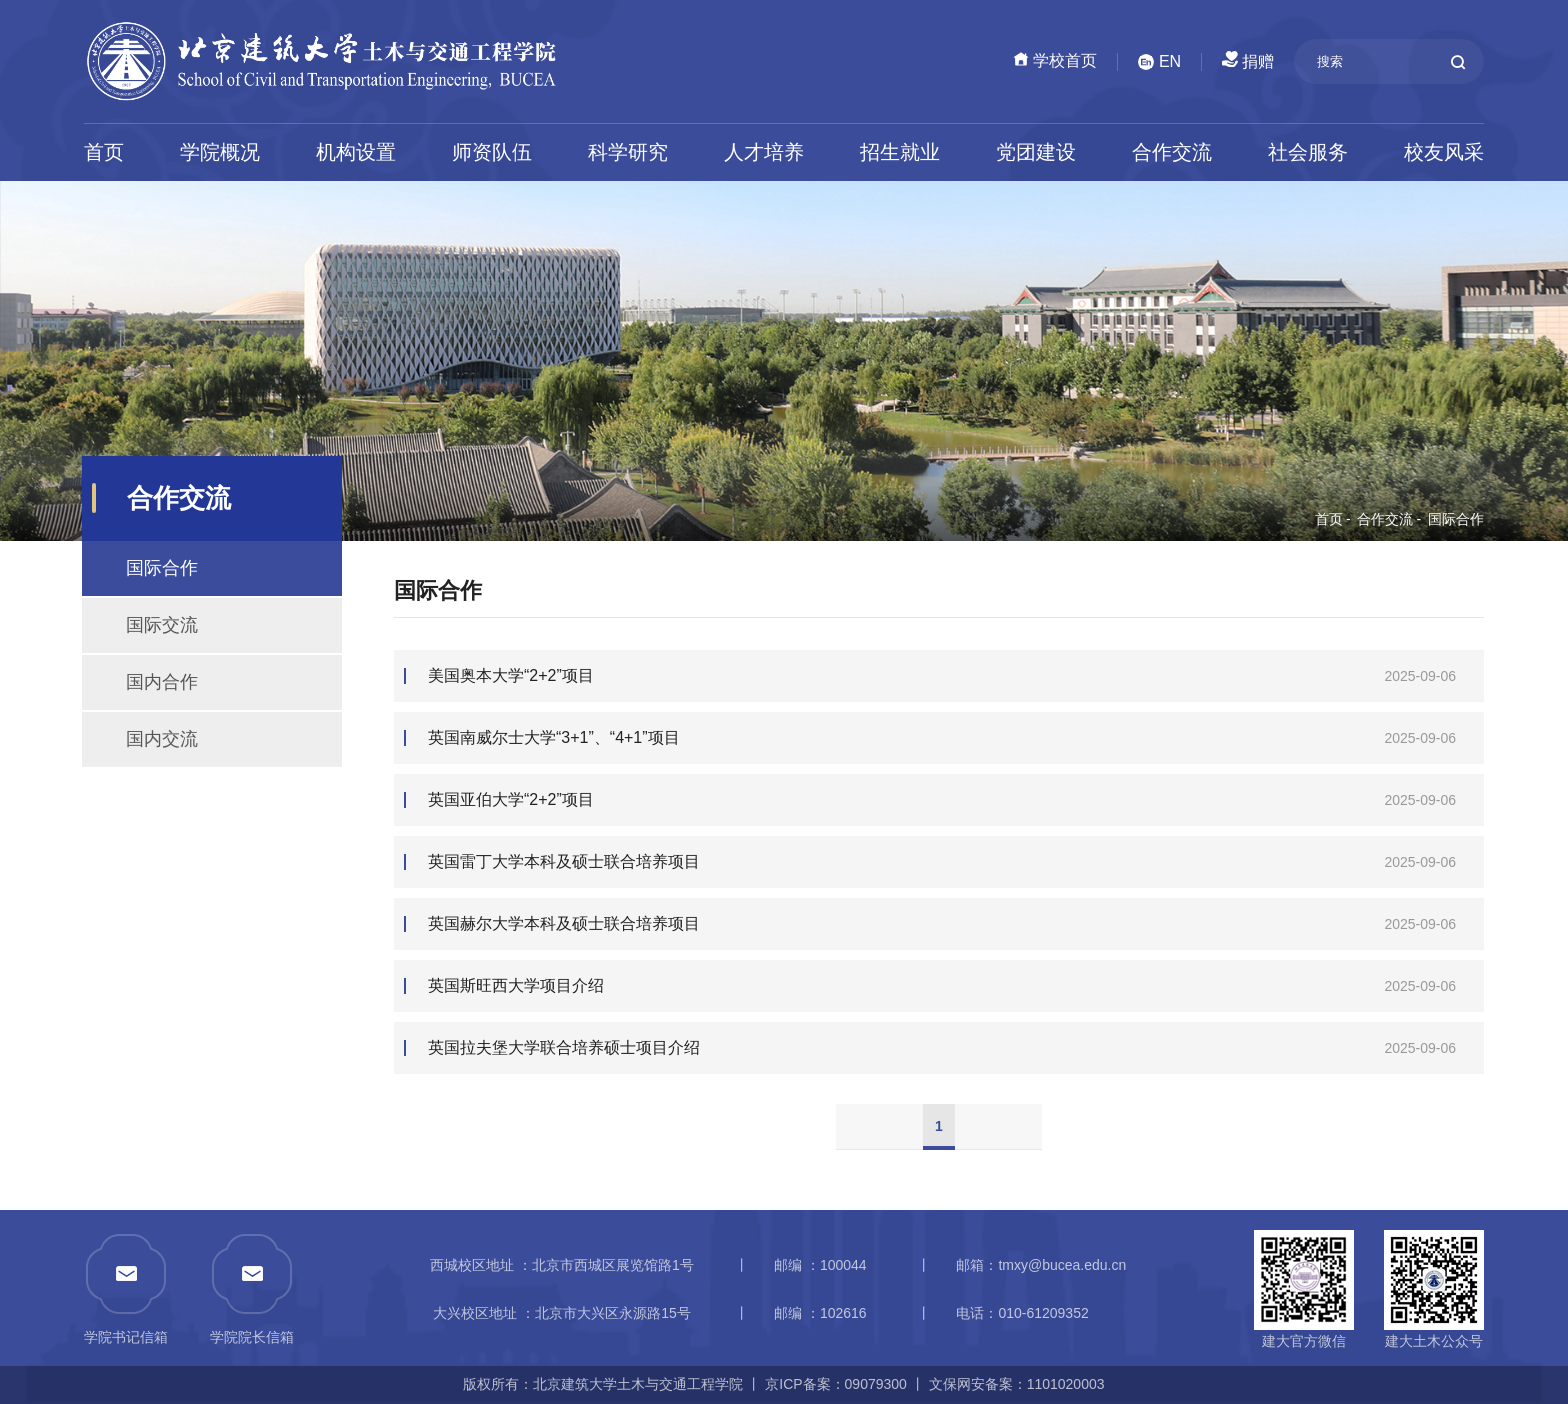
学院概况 (220, 152)
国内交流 (162, 739)
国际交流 (162, 625)
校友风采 (1444, 152)
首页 (104, 152)
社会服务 (1308, 152)
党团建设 (1036, 152)
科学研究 (628, 152)
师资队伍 (492, 152)
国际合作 (1456, 519)
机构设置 (356, 152)
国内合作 (162, 682)
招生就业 (900, 152)
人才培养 (764, 152)
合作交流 (1172, 152)
